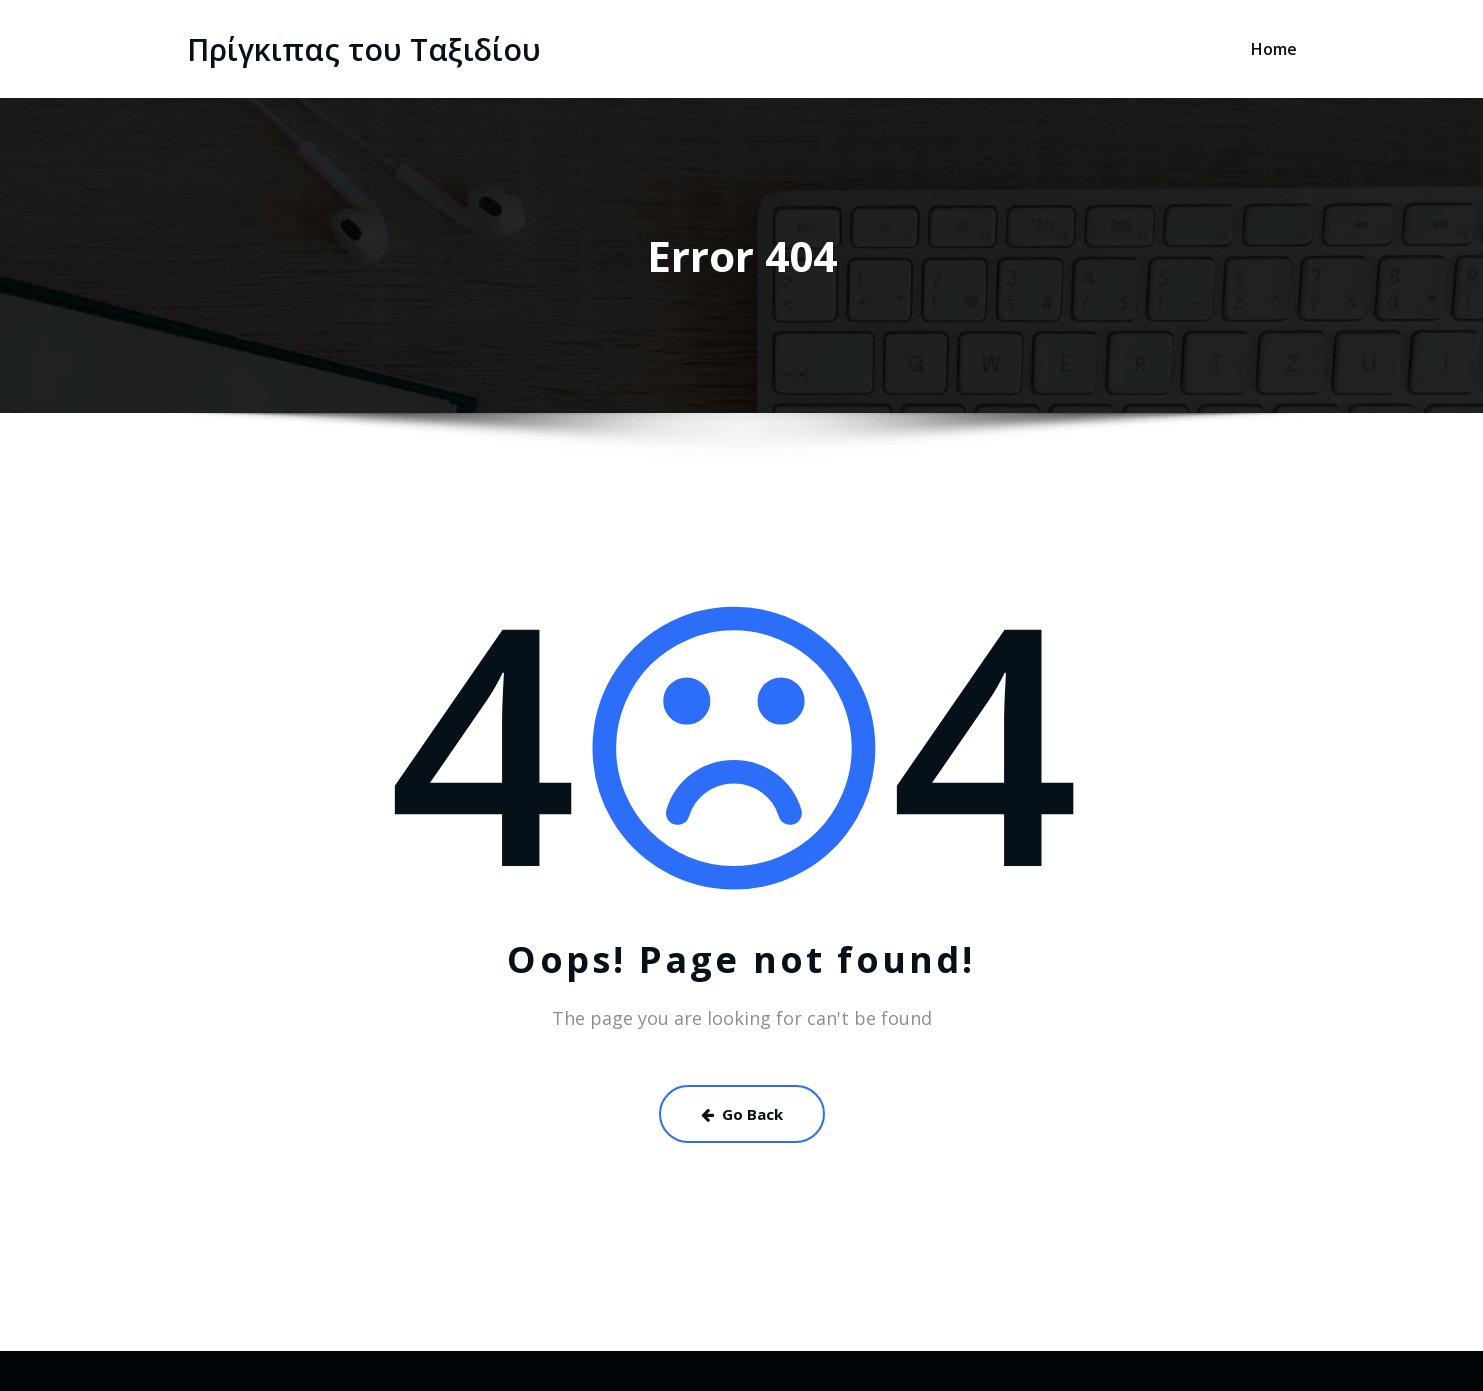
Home (1274, 49)
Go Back (742, 1114)
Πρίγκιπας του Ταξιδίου (364, 49)
